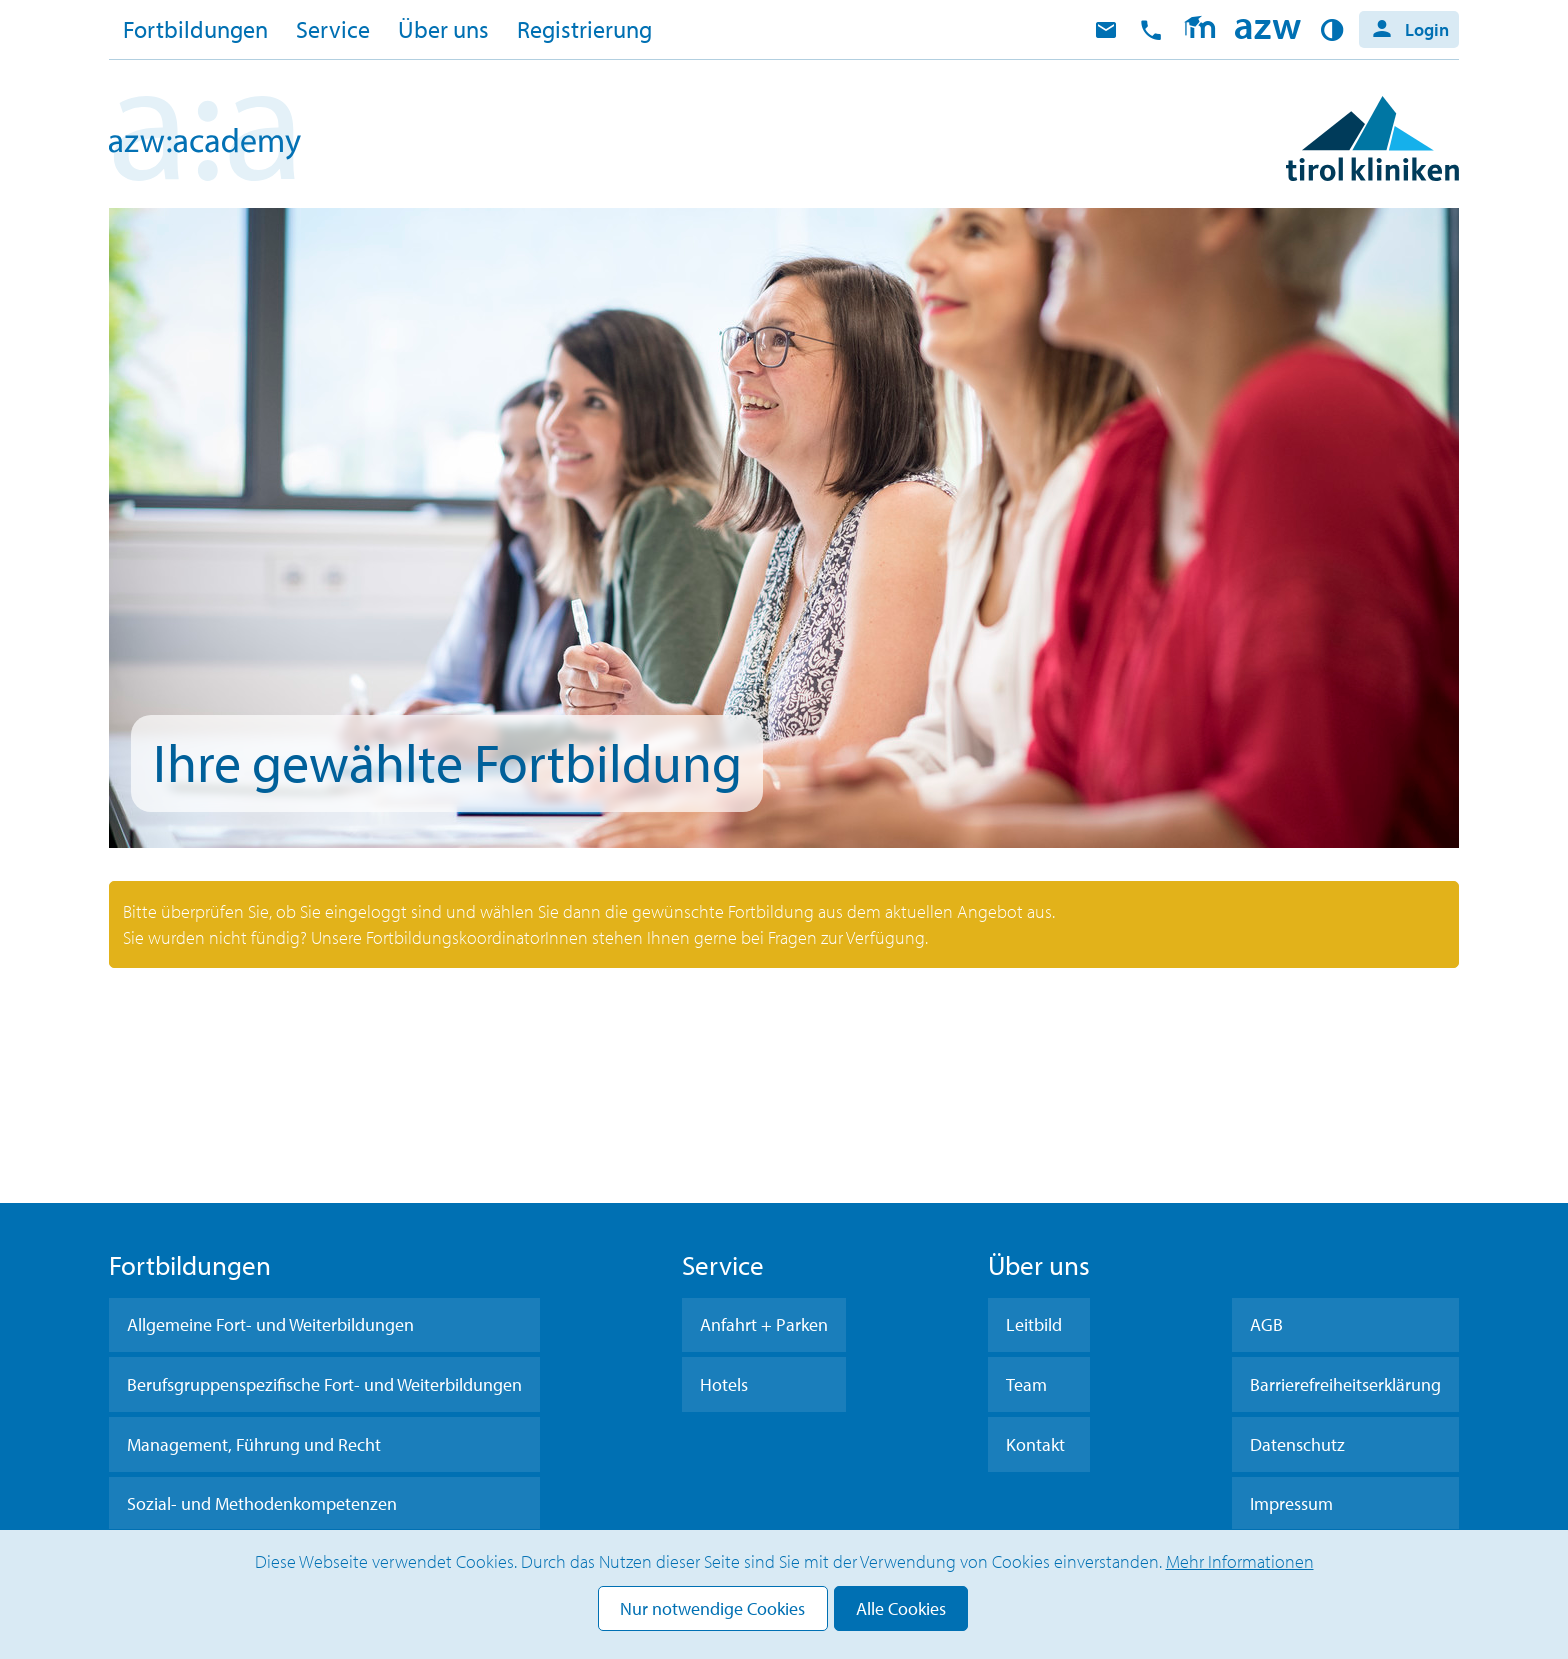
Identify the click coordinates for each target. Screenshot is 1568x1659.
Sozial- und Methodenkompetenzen (262, 1503)
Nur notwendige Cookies (712, 1608)
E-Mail (1106, 30)
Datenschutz (1297, 1444)
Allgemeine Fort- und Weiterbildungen (270, 1324)
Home (1268, 30)
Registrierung (584, 29)
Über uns (443, 29)
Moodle (1199, 30)
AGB (1266, 1324)
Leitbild (1034, 1324)
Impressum (1291, 1503)
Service (333, 29)
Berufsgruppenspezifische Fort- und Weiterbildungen (324, 1384)
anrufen (1151, 30)
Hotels (724, 1384)
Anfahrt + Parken (764, 1324)
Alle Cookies (901, 1608)
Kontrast (1335, 30)
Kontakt (1035, 1444)
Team (1026, 1384)
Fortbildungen (195, 29)
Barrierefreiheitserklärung (1345, 1384)
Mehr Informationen (1240, 1561)
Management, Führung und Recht (254, 1444)
